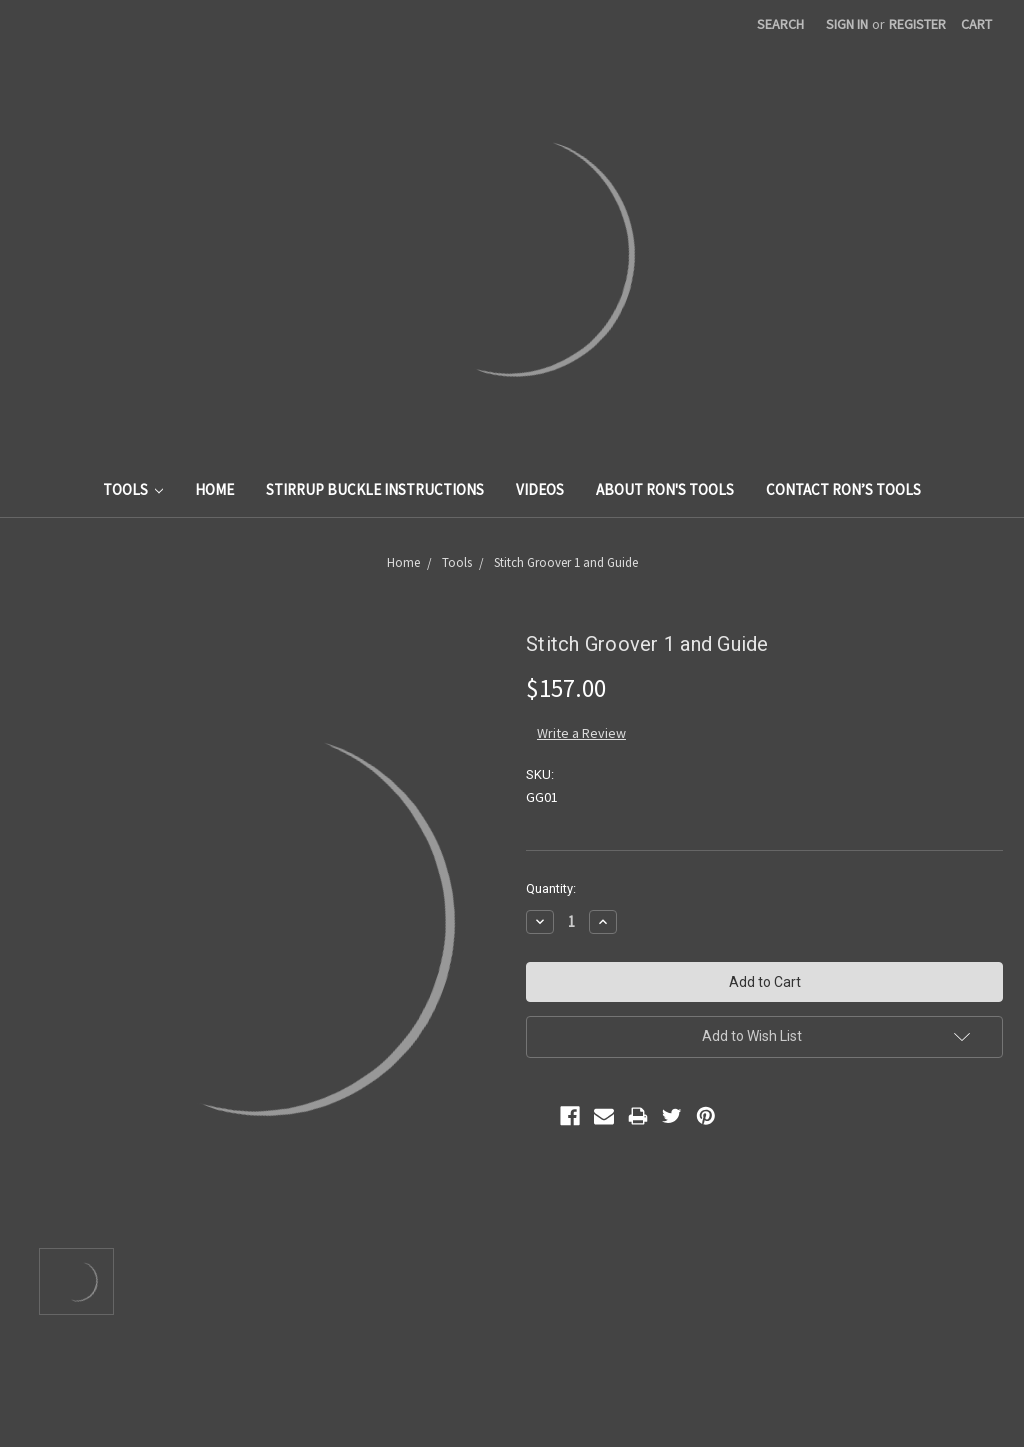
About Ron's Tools (665, 489)
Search (780, 24)
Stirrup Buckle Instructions (375, 489)
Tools (133, 489)
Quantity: (551, 888)
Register (917, 24)
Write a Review (581, 733)
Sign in (847, 24)
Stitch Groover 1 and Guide (566, 562)
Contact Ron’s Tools (843, 489)
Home (214, 489)
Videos (540, 489)
